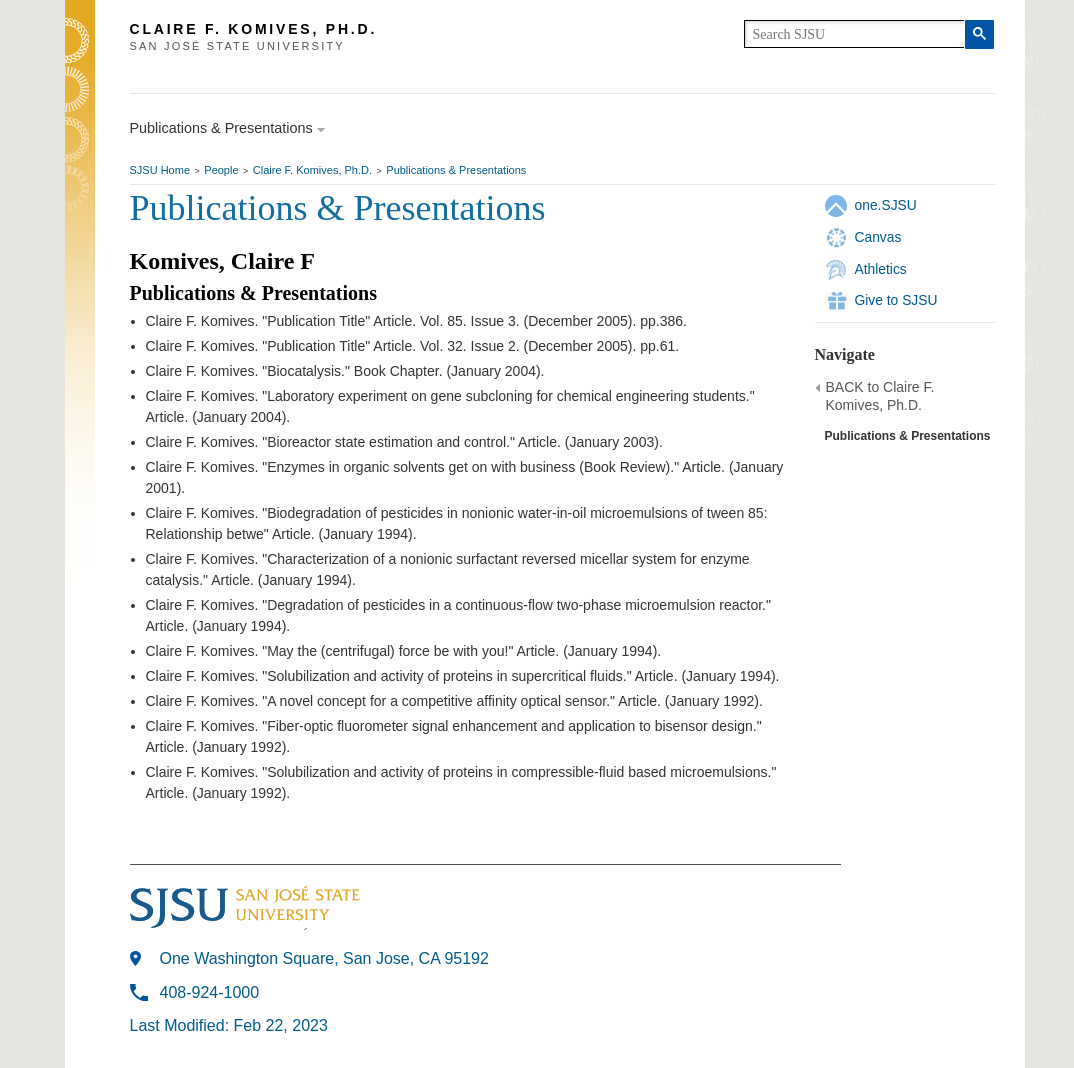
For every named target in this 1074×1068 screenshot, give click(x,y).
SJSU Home (160, 170)
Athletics (881, 269)
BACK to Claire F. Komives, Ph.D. (880, 396)
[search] (854, 34)
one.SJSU (886, 205)
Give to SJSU (896, 300)
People (221, 170)
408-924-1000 (210, 992)
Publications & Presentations (456, 170)
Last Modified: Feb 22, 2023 (229, 1025)
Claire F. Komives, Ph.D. (312, 170)
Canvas (878, 237)
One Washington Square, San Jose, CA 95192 (324, 958)
